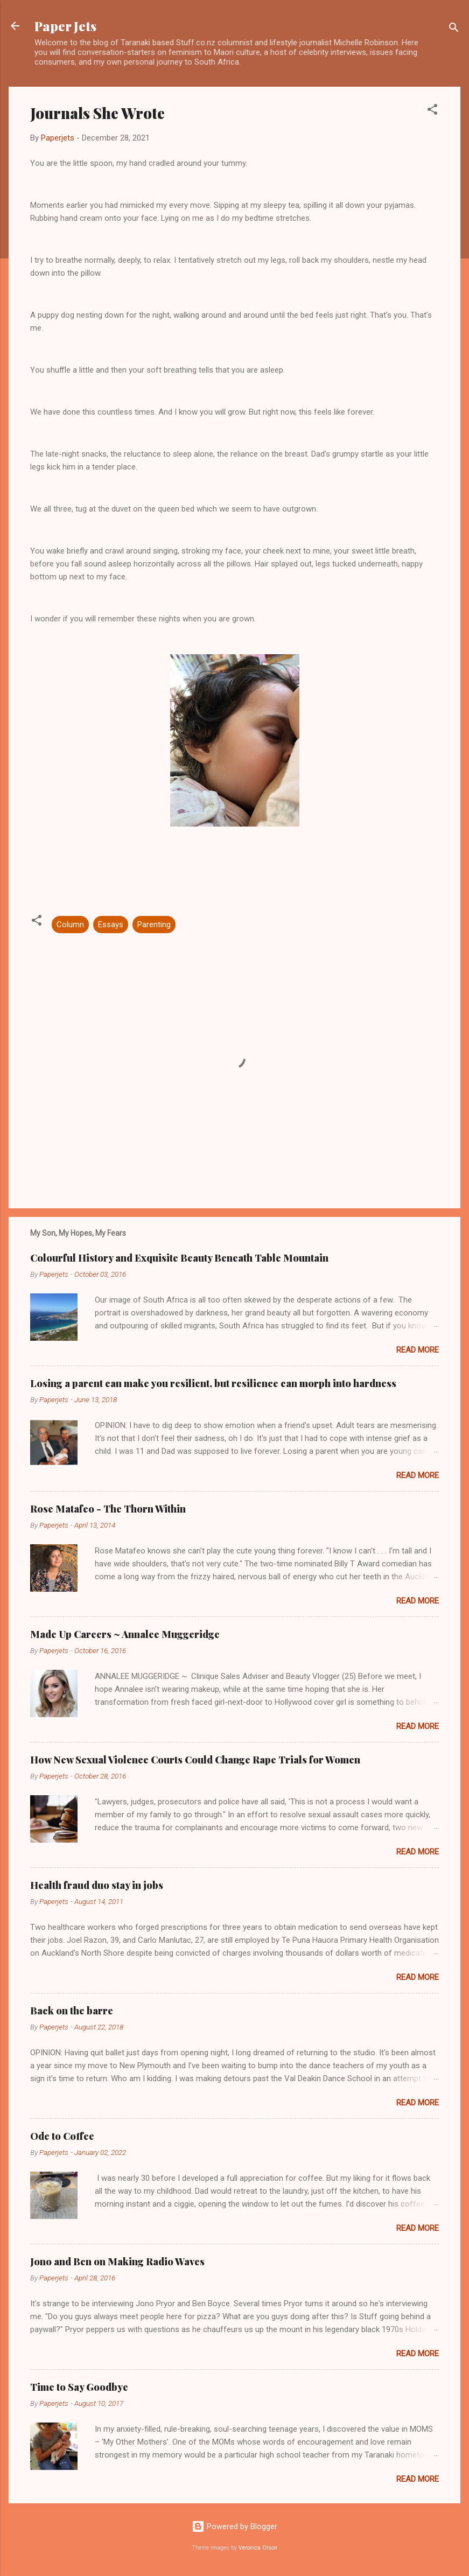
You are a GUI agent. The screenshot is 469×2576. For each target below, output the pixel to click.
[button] (432, 111)
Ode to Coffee (62, 2136)
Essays (110, 924)
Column (70, 924)
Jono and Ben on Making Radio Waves (117, 2261)
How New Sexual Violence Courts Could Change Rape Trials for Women (195, 1759)
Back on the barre (71, 2010)
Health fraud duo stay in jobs (96, 1885)
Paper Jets (65, 25)
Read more (417, 1350)
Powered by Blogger (234, 2526)
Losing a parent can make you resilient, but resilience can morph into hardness (213, 1383)
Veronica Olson (258, 2547)
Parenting (154, 924)
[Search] (453, 29)
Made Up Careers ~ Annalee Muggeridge (125, 1634)
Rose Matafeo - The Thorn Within (108, 1508)
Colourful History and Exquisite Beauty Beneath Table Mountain (179, 1257)
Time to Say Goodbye (79, 2387)
